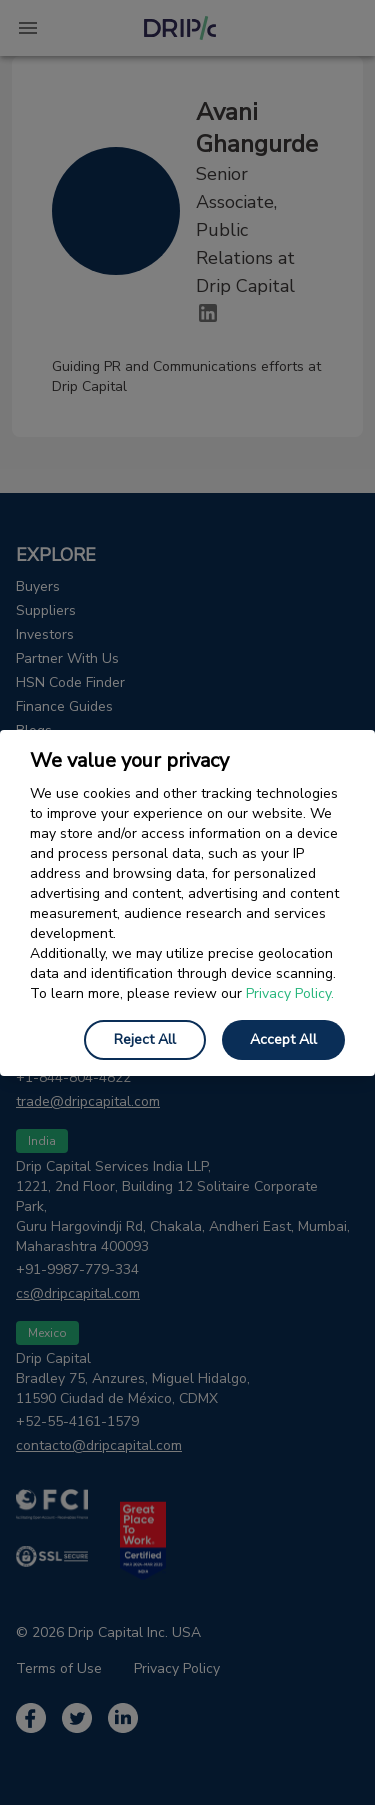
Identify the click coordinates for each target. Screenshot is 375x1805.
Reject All (145, 1039)
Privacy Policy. (290, 993)
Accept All (283, 1039)
